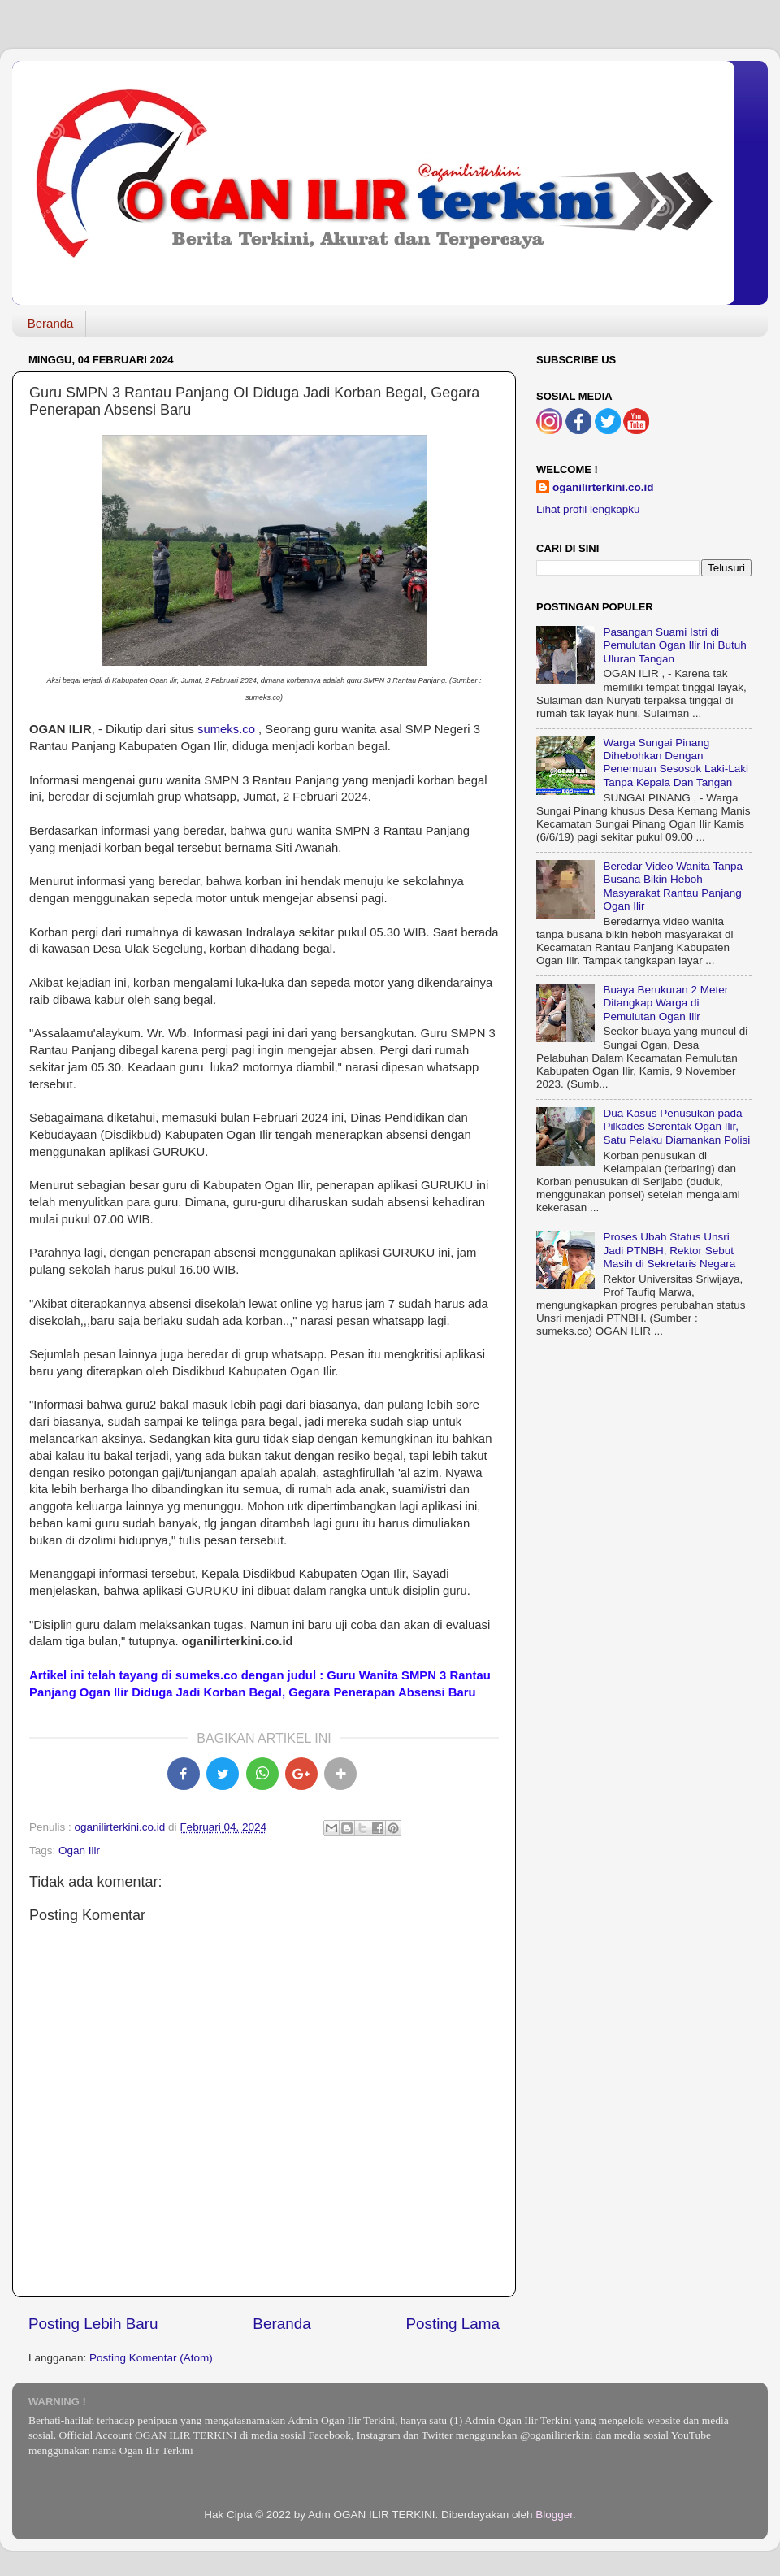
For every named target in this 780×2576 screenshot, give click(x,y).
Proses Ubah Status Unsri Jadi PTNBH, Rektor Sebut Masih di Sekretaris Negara (669, 1250)
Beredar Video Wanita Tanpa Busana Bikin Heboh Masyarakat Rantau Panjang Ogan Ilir (673, 886)
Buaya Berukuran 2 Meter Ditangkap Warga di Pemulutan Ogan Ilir (665, 1003)
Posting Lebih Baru (93, 2323)
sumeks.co (226, 729)
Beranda (51, 323)
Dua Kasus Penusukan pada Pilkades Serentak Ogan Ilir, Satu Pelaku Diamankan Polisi (676, 1126)
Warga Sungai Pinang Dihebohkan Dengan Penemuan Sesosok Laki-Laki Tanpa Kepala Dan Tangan (675, 762)
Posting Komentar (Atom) (151, 2358)
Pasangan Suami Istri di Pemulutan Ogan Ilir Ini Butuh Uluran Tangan (674, 645)
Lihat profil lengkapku (588, 509)
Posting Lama (452, 2323)
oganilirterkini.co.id (603, 487)
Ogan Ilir (79, 1850)
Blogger (554, 2515)
